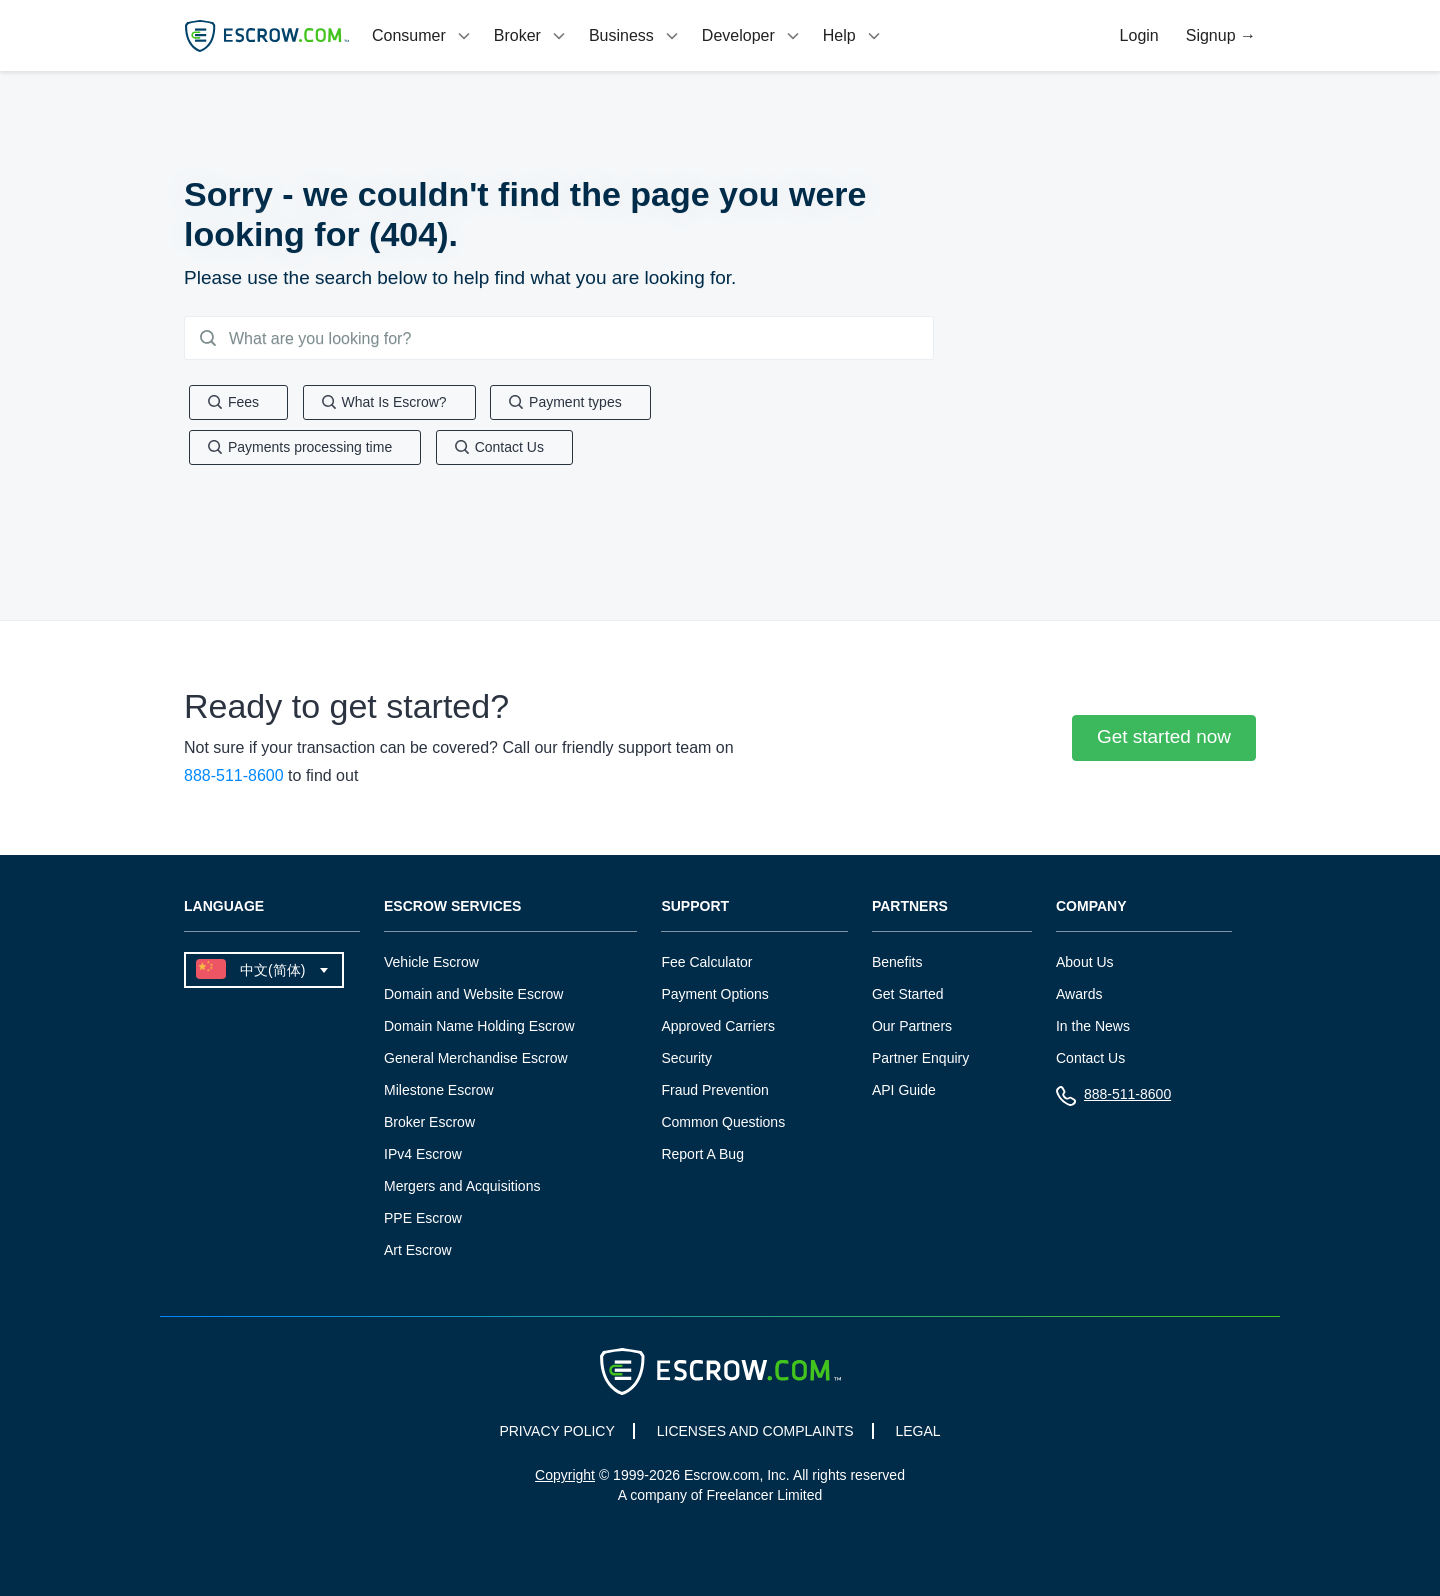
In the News (1093, 1029)
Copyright (565, 1478)
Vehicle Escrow (431, 965)
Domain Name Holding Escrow (479, 1029)
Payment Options (714, 997)
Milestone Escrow (439, 1093)
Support (695, 909)
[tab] (423, 35)
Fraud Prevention (714, 1093)
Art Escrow (418, 1253)
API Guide (904, 1093)
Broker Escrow (429, 1125)
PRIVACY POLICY (556, 1434)
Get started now (1164, 739)
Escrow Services (452, 909)
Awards (1079, 997)
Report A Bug (702, 1157)
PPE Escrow (423, 1221)
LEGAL (917, 1434)
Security (686, 1061)
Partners (910, 909)
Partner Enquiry (920, 1061)
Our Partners (912, 1029)
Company (1091, 909)
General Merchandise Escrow (476, 1061)
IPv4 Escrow (423, 1157)
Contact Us (1090, 1061)
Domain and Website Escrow (473, 997)
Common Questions (723, 1125)
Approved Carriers (718, 1029)
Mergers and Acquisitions (462, 1189)
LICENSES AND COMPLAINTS (755, 1434)
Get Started (908, 997)
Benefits (897, 965)
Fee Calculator (706, 965)
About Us (1085, 965)
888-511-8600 (234, 778)
